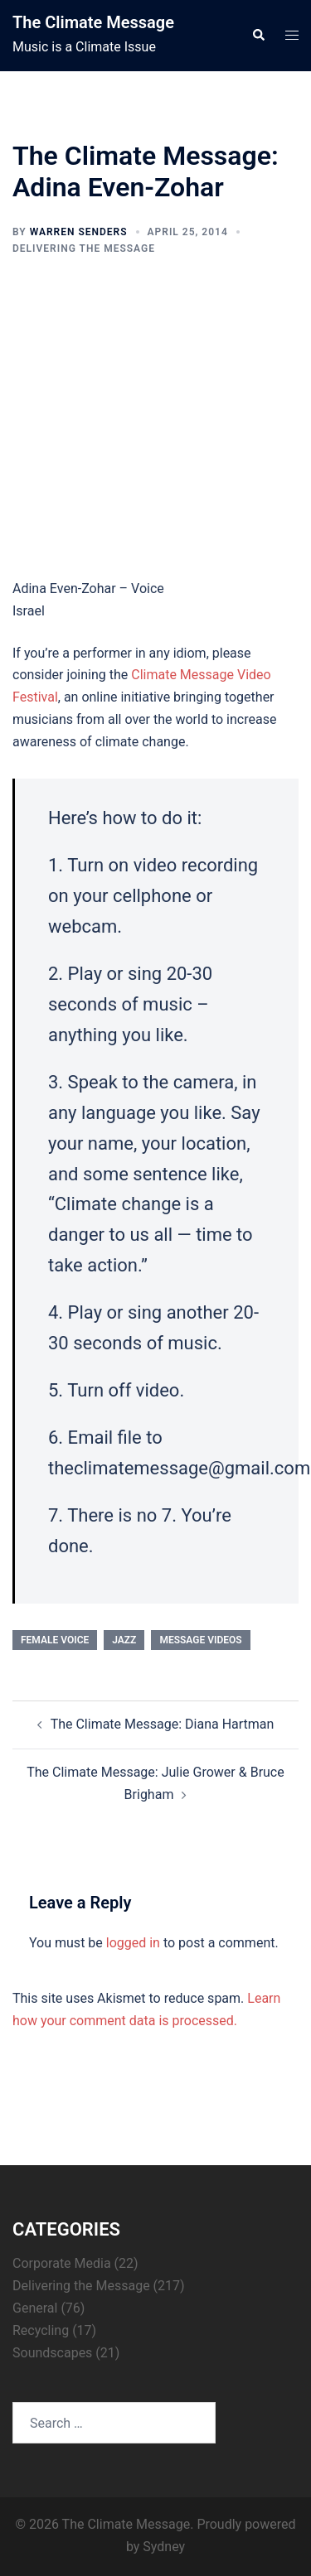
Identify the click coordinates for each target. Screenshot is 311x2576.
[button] (258, 35)
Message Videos (200, 1640)
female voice (55, 1640)
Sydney (164, 2546)
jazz (124, 1640)
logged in (133, 1943)
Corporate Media (61, 2263)
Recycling (40, 2330)
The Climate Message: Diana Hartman (163, 1724)
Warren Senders (79, 232)
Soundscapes (52, 2353)
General (34, 2308)
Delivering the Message (83, 248)
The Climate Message (93, 22)
